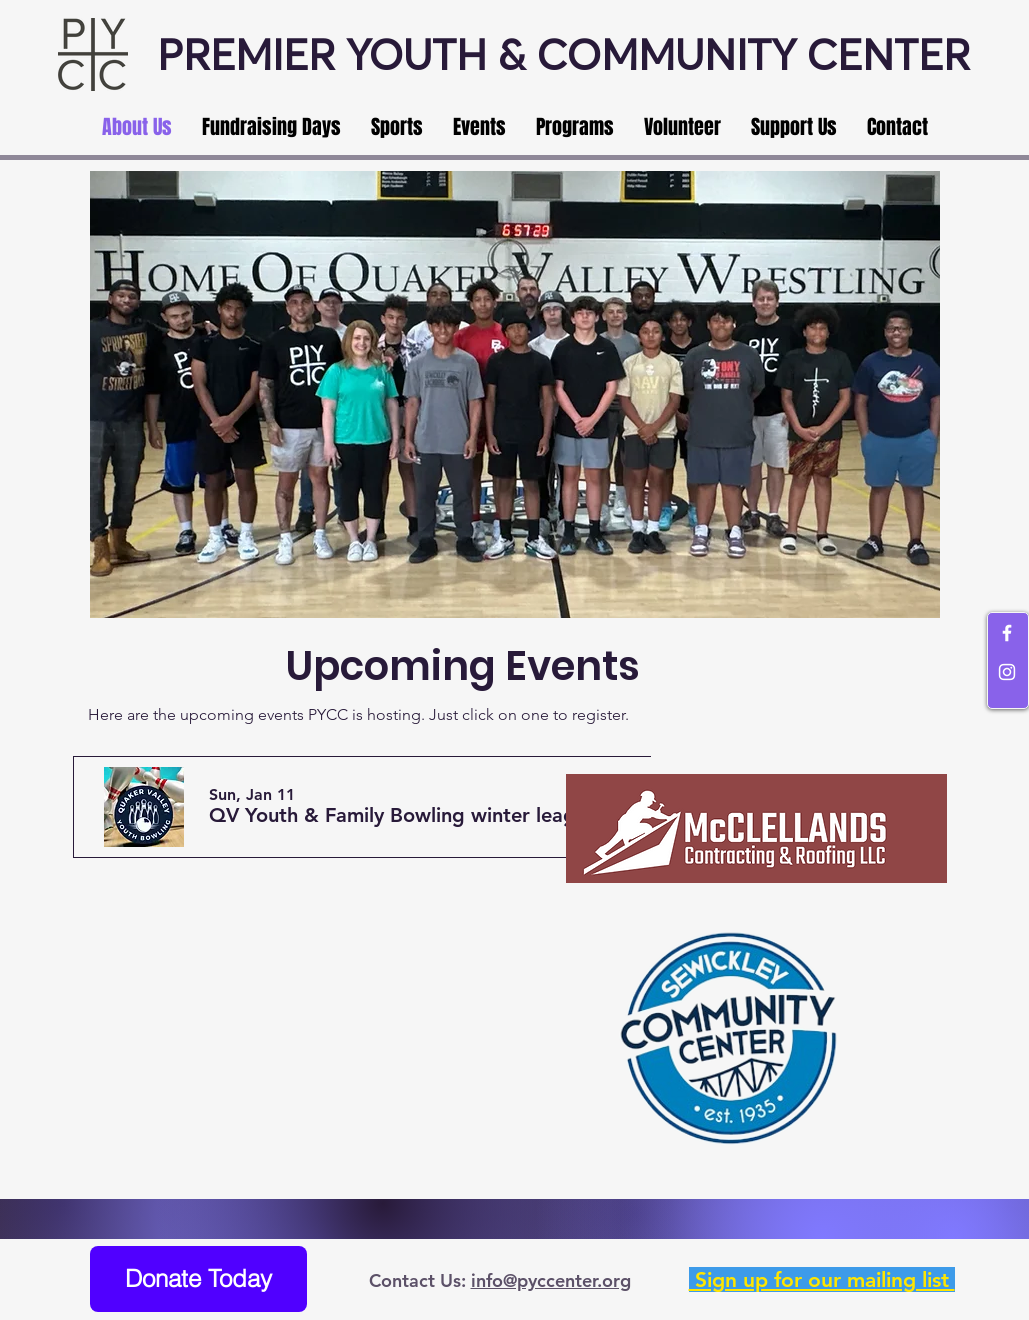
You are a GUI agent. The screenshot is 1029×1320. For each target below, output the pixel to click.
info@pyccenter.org (551, 1280)
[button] (408, 815)
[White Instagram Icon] (1007, 672)
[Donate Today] (198, 1279)
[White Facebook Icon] (1007, 633)
